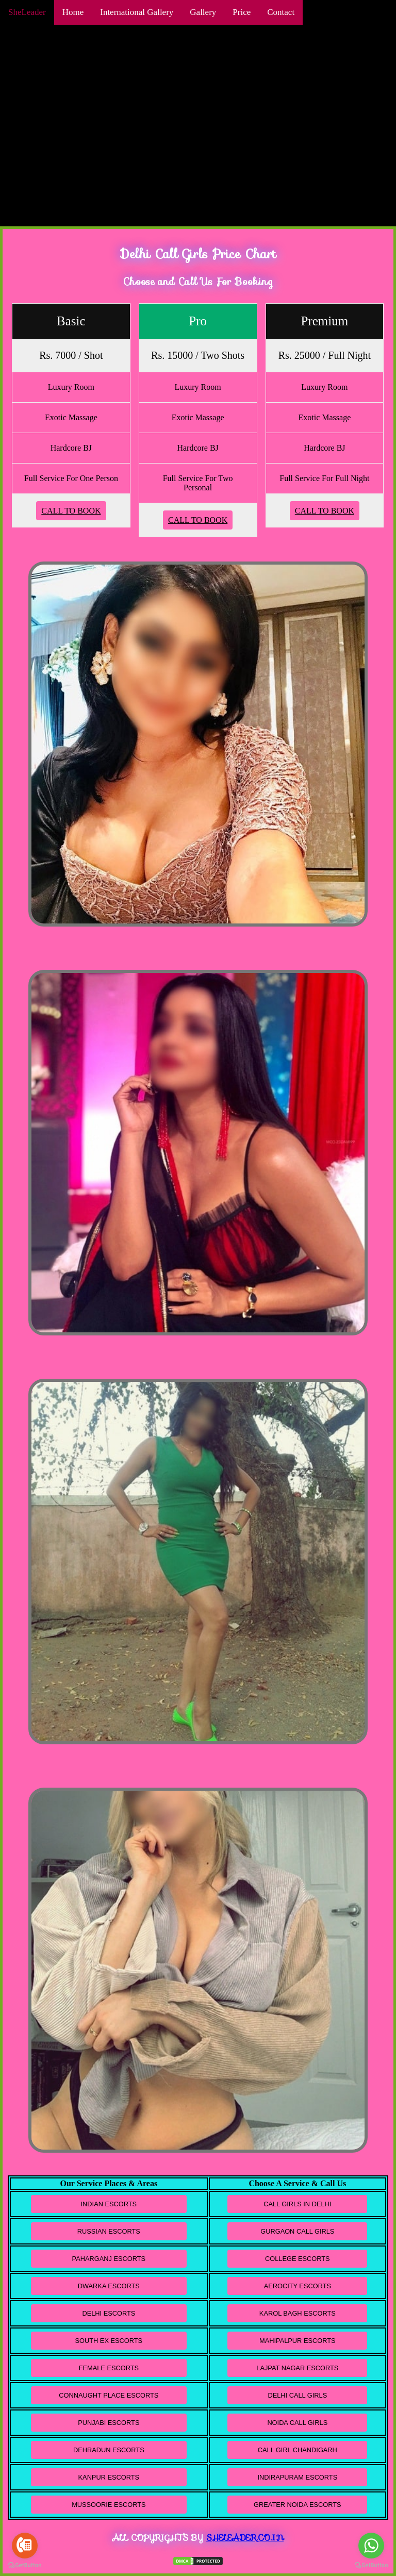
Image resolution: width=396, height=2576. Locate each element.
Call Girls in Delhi (297, 2204)
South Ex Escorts (109, 2340)
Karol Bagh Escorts (297, 2313)
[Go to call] (25, 2545)
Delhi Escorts (108, 2313)
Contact (280, 12)
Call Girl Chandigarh (297, 2450)
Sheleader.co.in (245, 2537)
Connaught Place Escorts (108, 2395)
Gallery (203, 12)
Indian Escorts (109, 2204)
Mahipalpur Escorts (297, 2340)
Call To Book (71, 510)
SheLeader (27, 12)
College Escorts (297, 2259)
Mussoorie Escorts (108, 2504)
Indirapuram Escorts (297, 2477)
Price (242, 12)
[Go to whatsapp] (371, 2545)
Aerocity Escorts (297, 2286)
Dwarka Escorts (109, 2286)
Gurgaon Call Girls (297, 2231)
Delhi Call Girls (297, 2395)
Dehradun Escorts (108, 2450)
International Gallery (136, 12)
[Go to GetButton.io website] (371, 2565)
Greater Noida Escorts (297, 2504)
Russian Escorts (108, 2231)
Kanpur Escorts (109, 2477)
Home (73, 12)
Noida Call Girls (297, 2422)
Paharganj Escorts (108, 2259)
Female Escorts (109, 2368)
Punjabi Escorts (108, 2422)
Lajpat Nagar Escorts (297, 2368)
